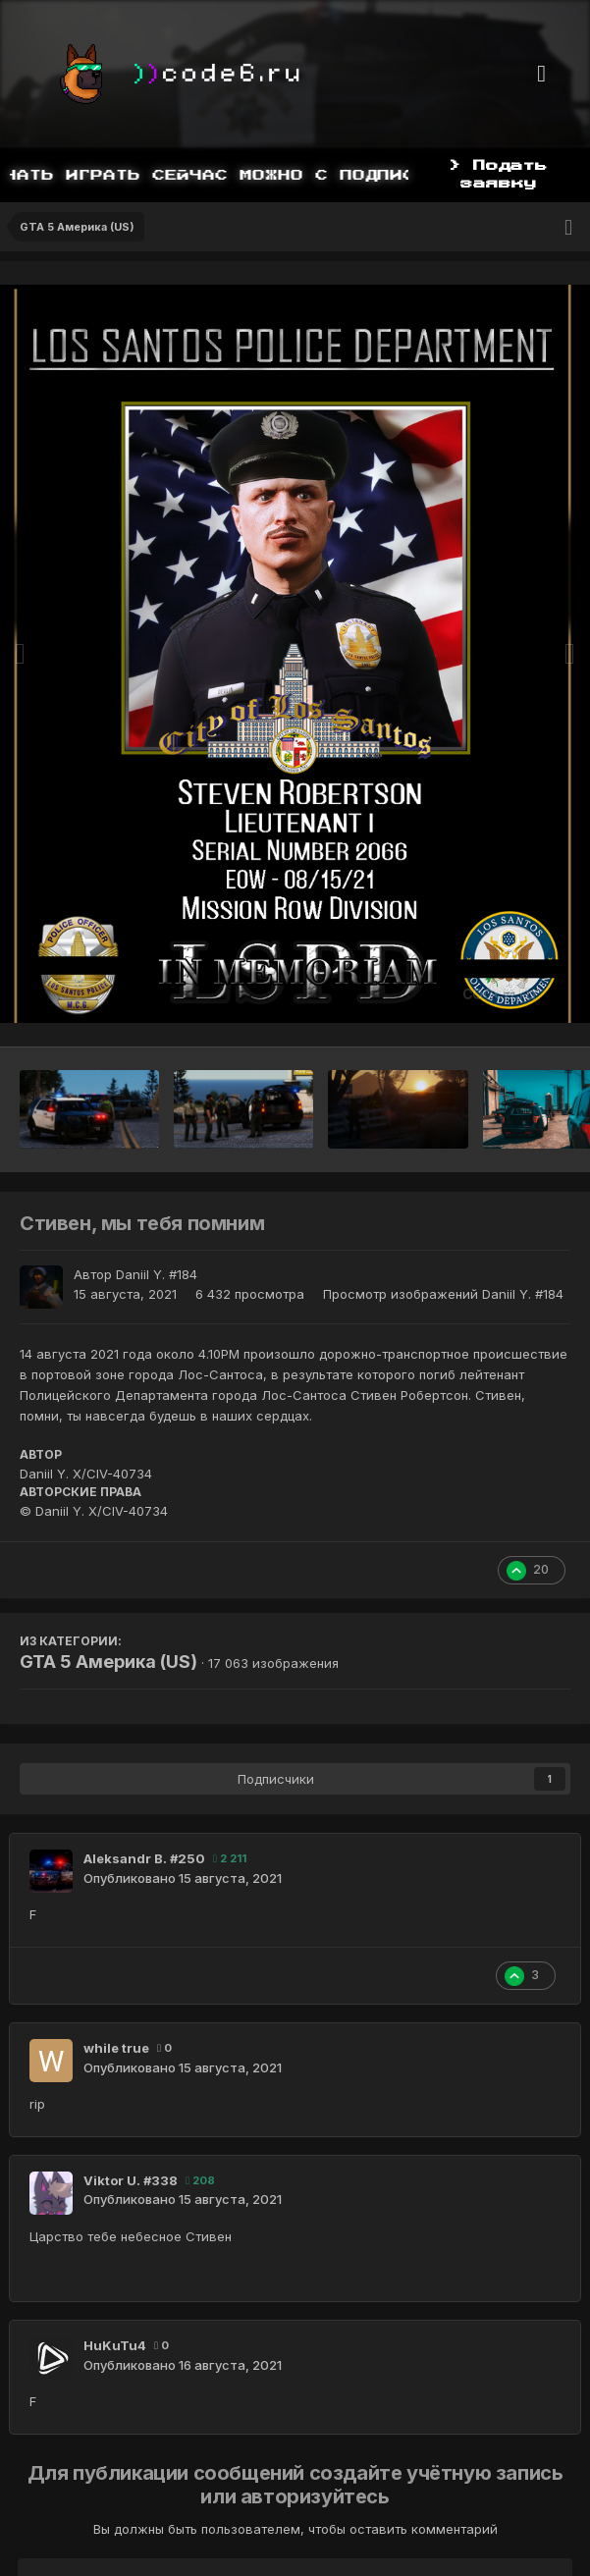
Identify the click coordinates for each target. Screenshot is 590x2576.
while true (116, 2048)
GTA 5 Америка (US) (108, 1661)
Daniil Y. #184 (156, 1274)
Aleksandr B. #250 (144, 1858)
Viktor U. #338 (130, 2180)
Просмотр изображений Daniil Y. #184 (443, 1294)
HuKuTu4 (114, 2345)
